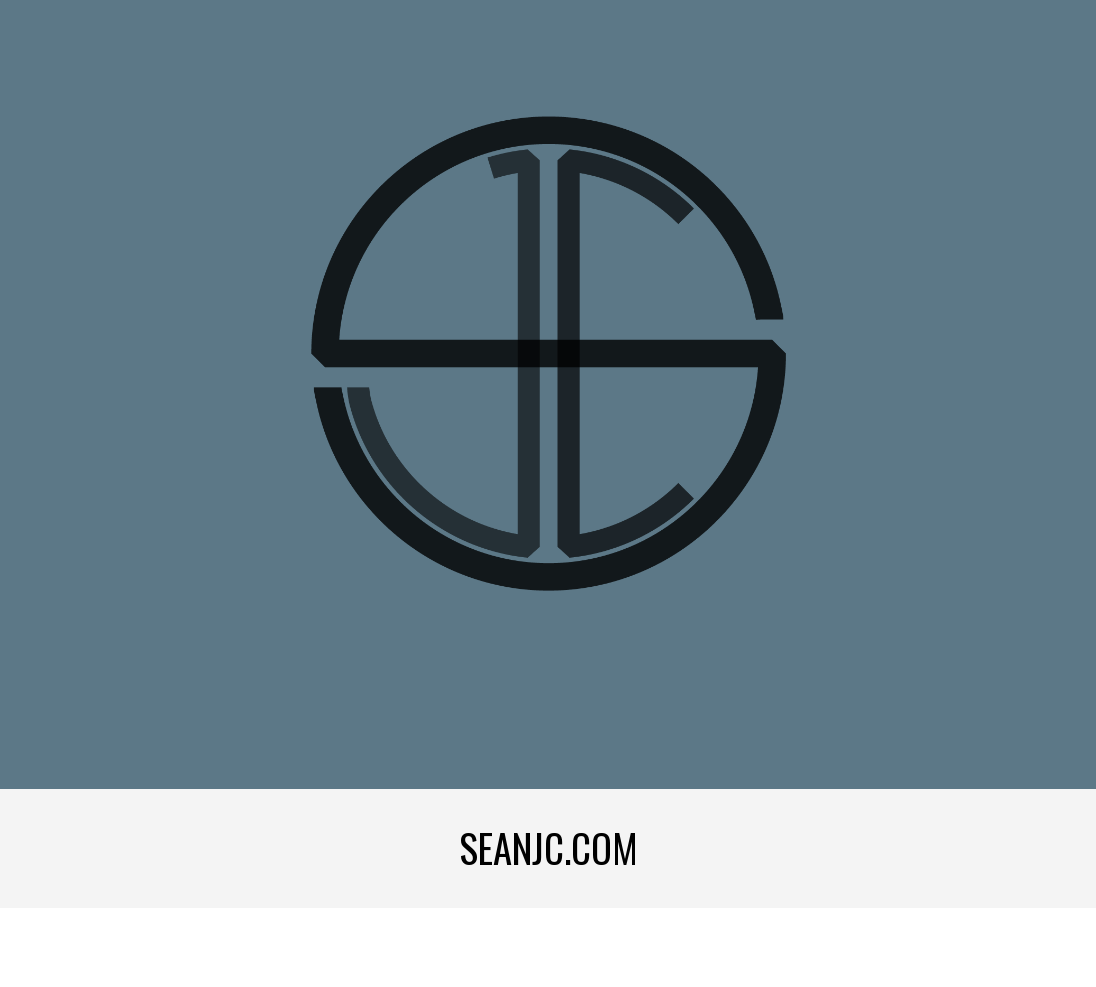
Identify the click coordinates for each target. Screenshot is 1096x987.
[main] (548, 848)
